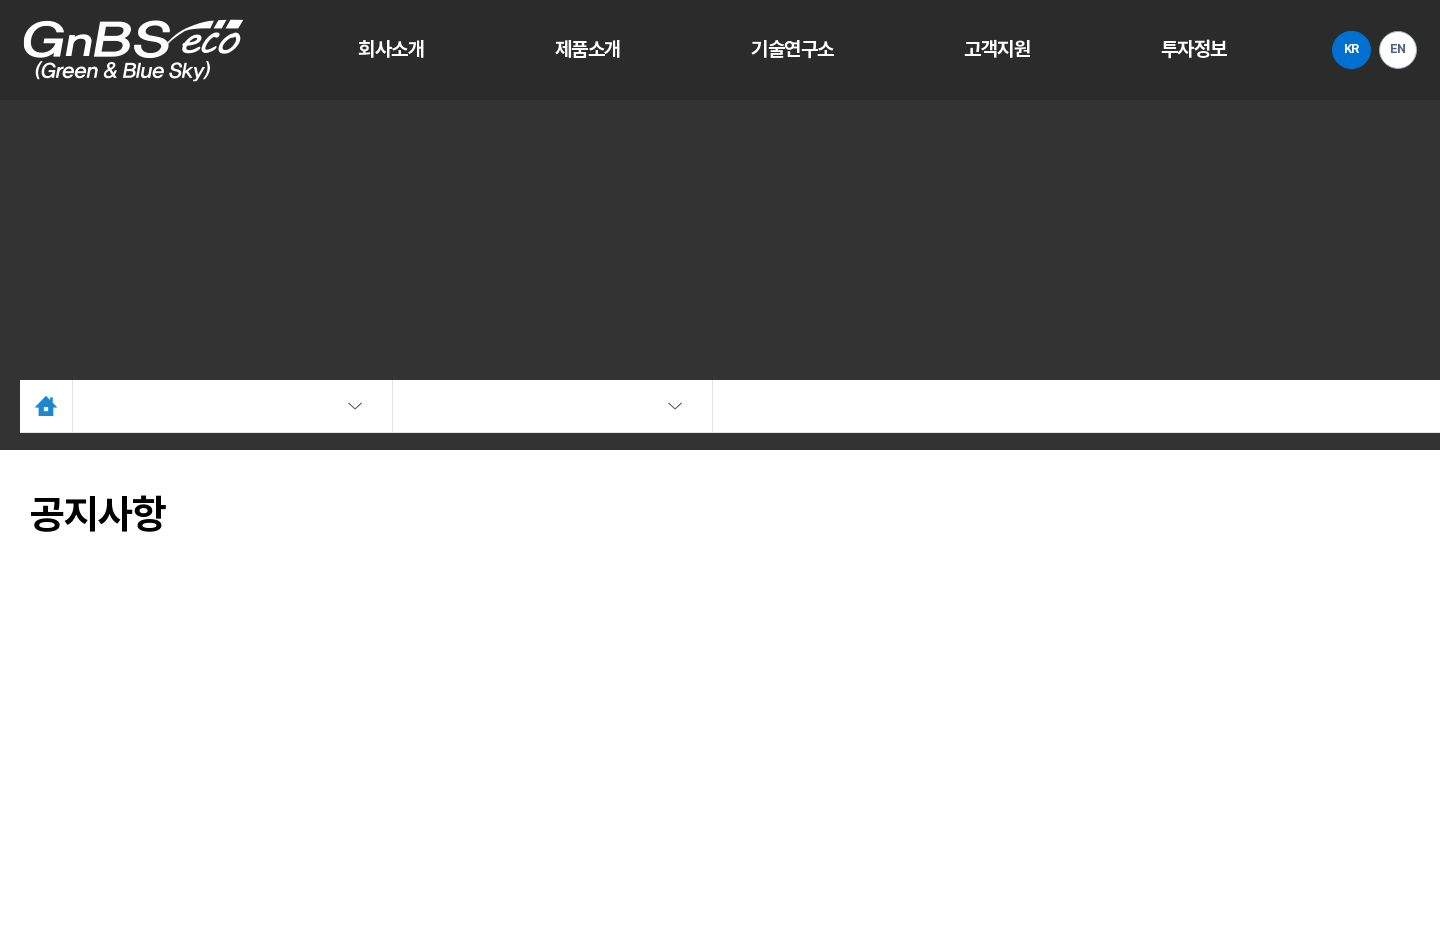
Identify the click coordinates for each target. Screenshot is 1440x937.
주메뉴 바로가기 (0, 0)
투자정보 (1173, 50)
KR (1329, 50)
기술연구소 (783, 50)
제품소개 (584, 50)
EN (1385, 50)
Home (56, 414)
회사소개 (393, 50)
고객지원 (982, 50)
